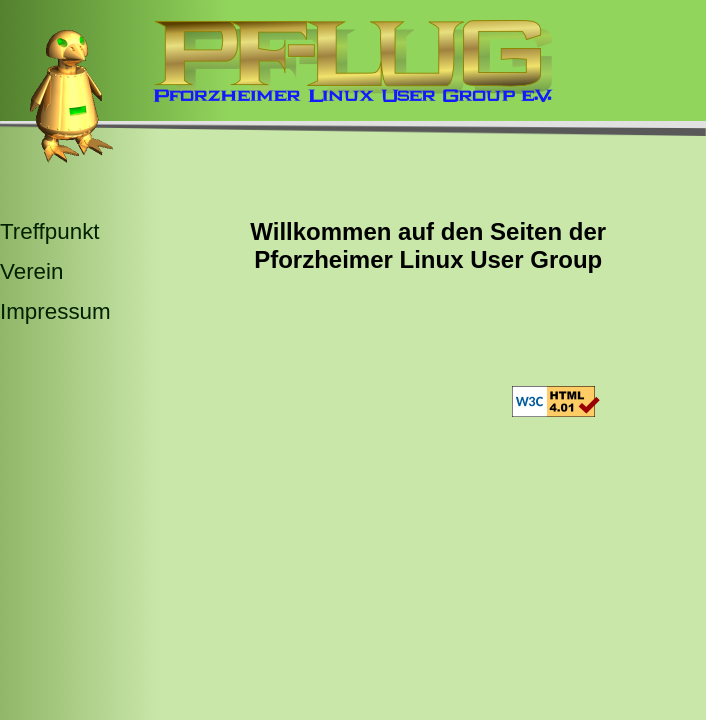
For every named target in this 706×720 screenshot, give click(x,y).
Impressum (55, 311)
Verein (32, 271)
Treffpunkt (50, 231)
